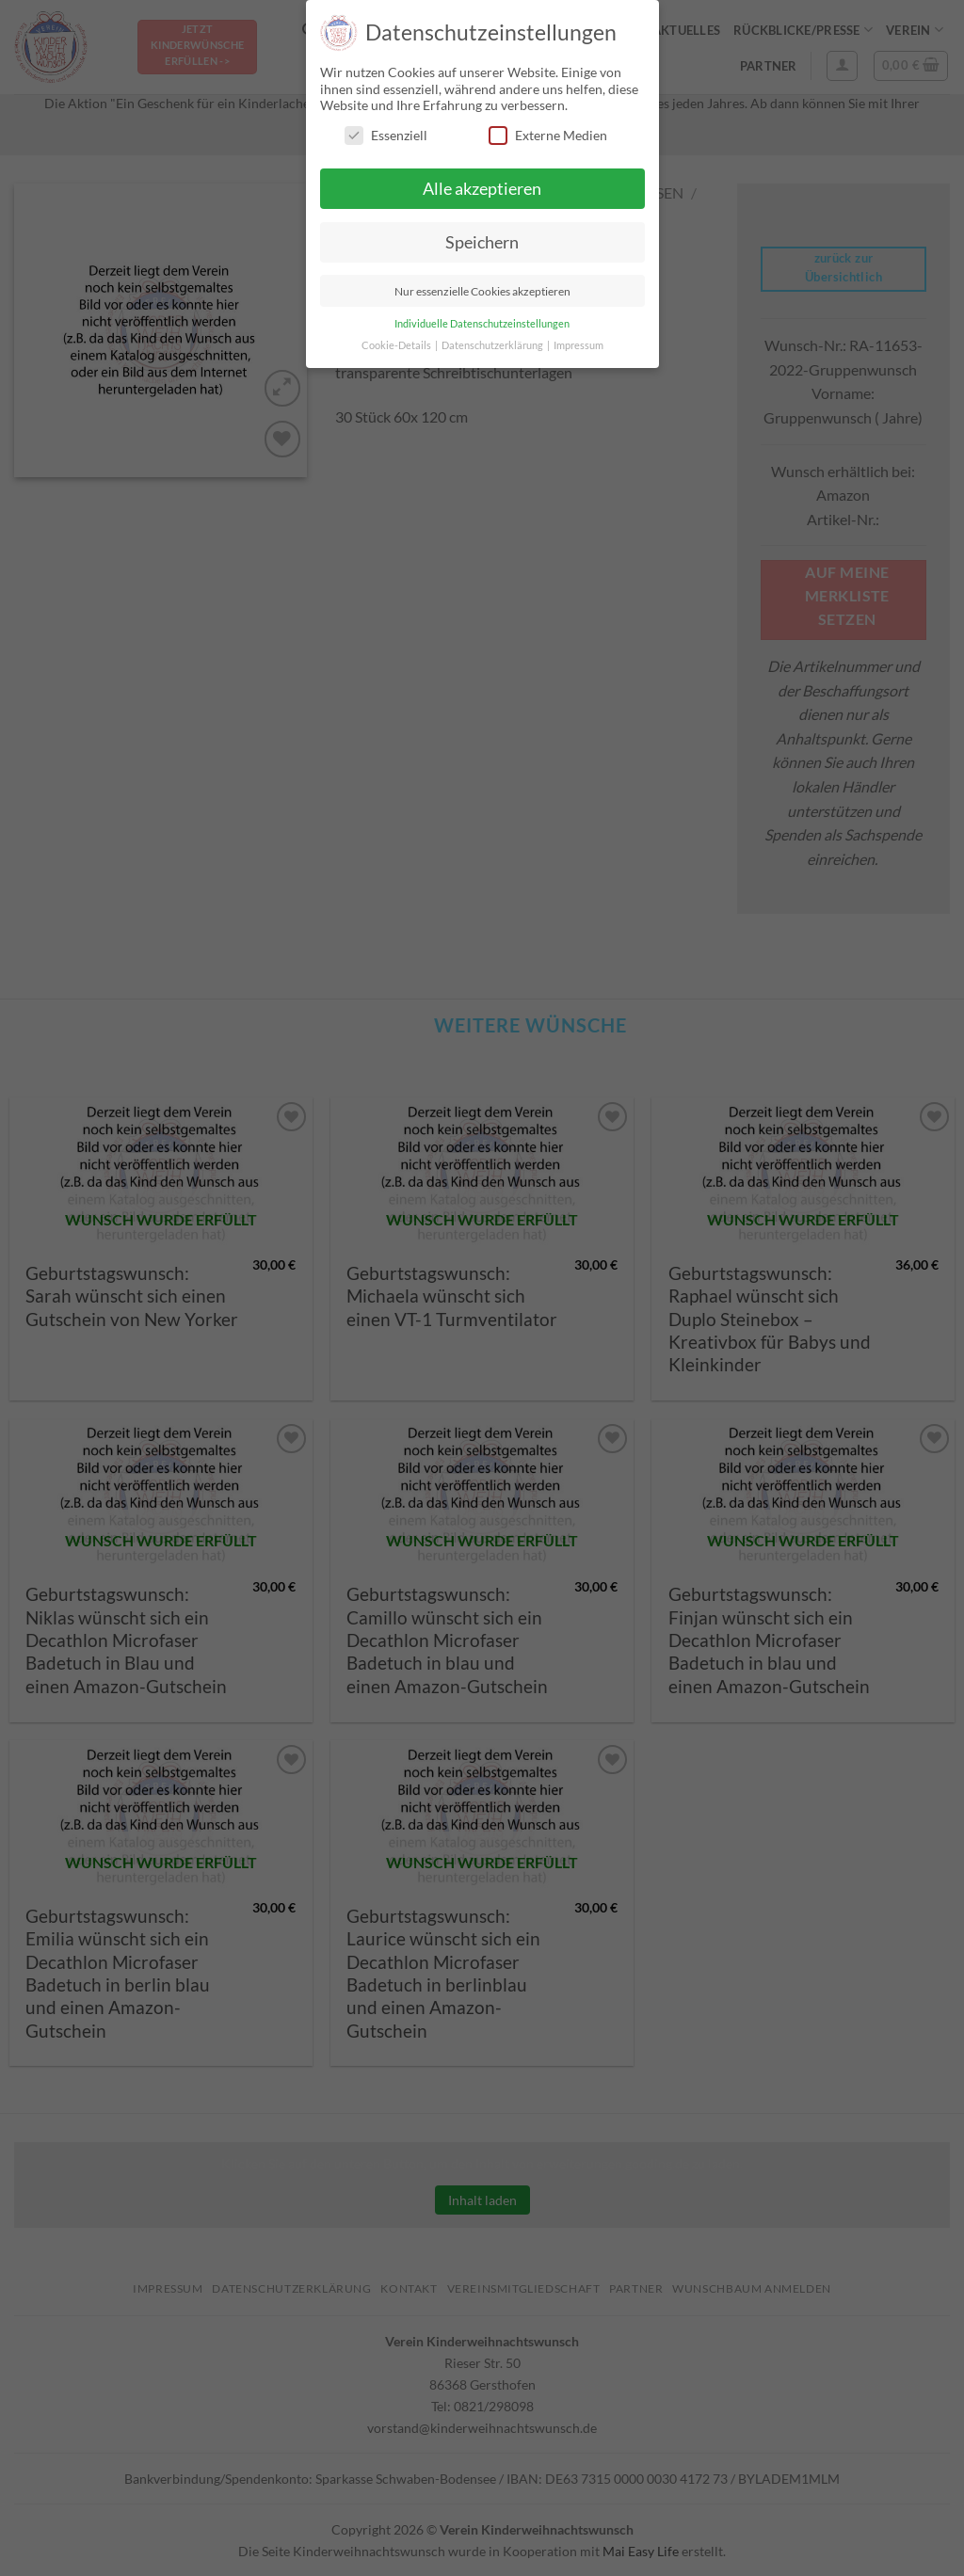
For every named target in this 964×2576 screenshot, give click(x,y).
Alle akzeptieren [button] (482, 189)
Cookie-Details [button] (397, 345)
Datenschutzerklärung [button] (493, 345)
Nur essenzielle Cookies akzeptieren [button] (482, 291)
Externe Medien (548, 135)
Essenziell (386, 135)
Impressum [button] (578, 345)
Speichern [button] (482, 242)
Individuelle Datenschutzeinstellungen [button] (482, 323)
